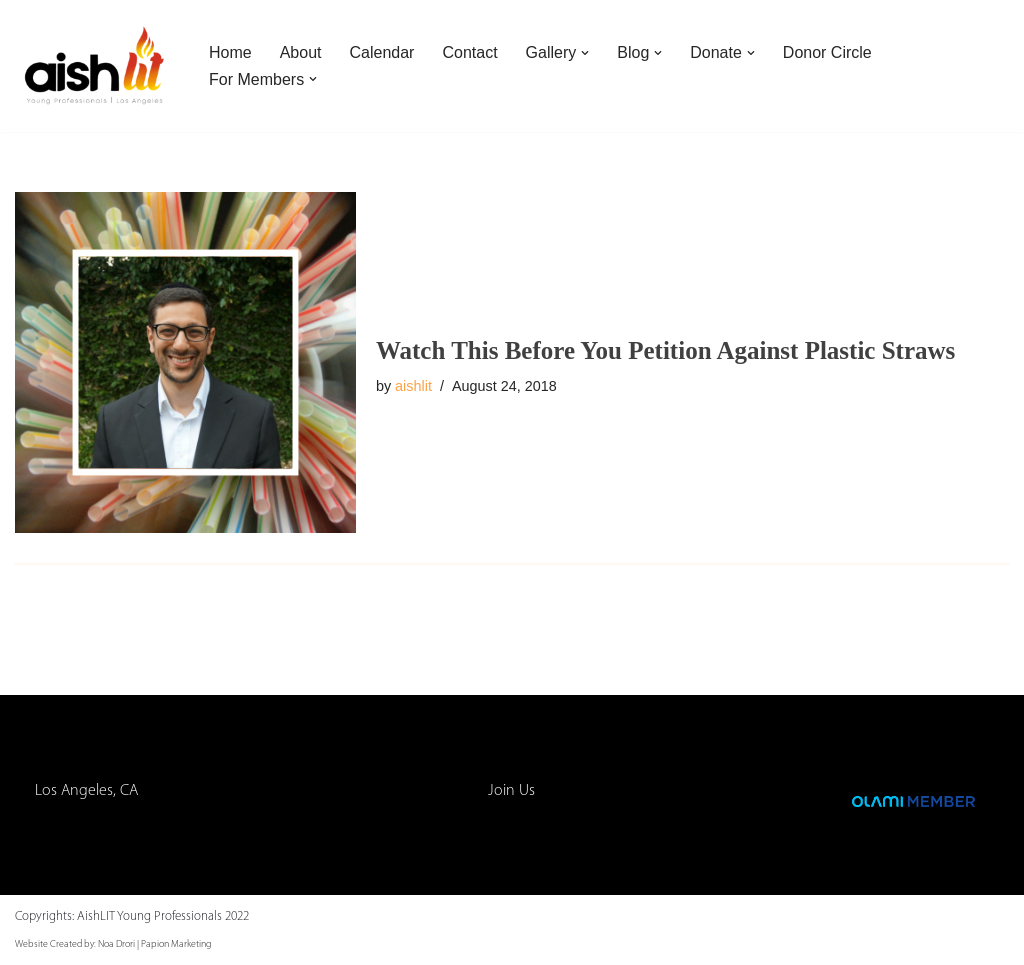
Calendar (382, 52)
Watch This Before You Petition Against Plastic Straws (665, 350)
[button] (585, 53)
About (301, 52)
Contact (469, 52)
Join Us (511, 791)
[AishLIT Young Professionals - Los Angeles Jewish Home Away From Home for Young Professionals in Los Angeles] (95, 66)
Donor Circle (827, 52)
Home (230, 52)
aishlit (413, 386)
